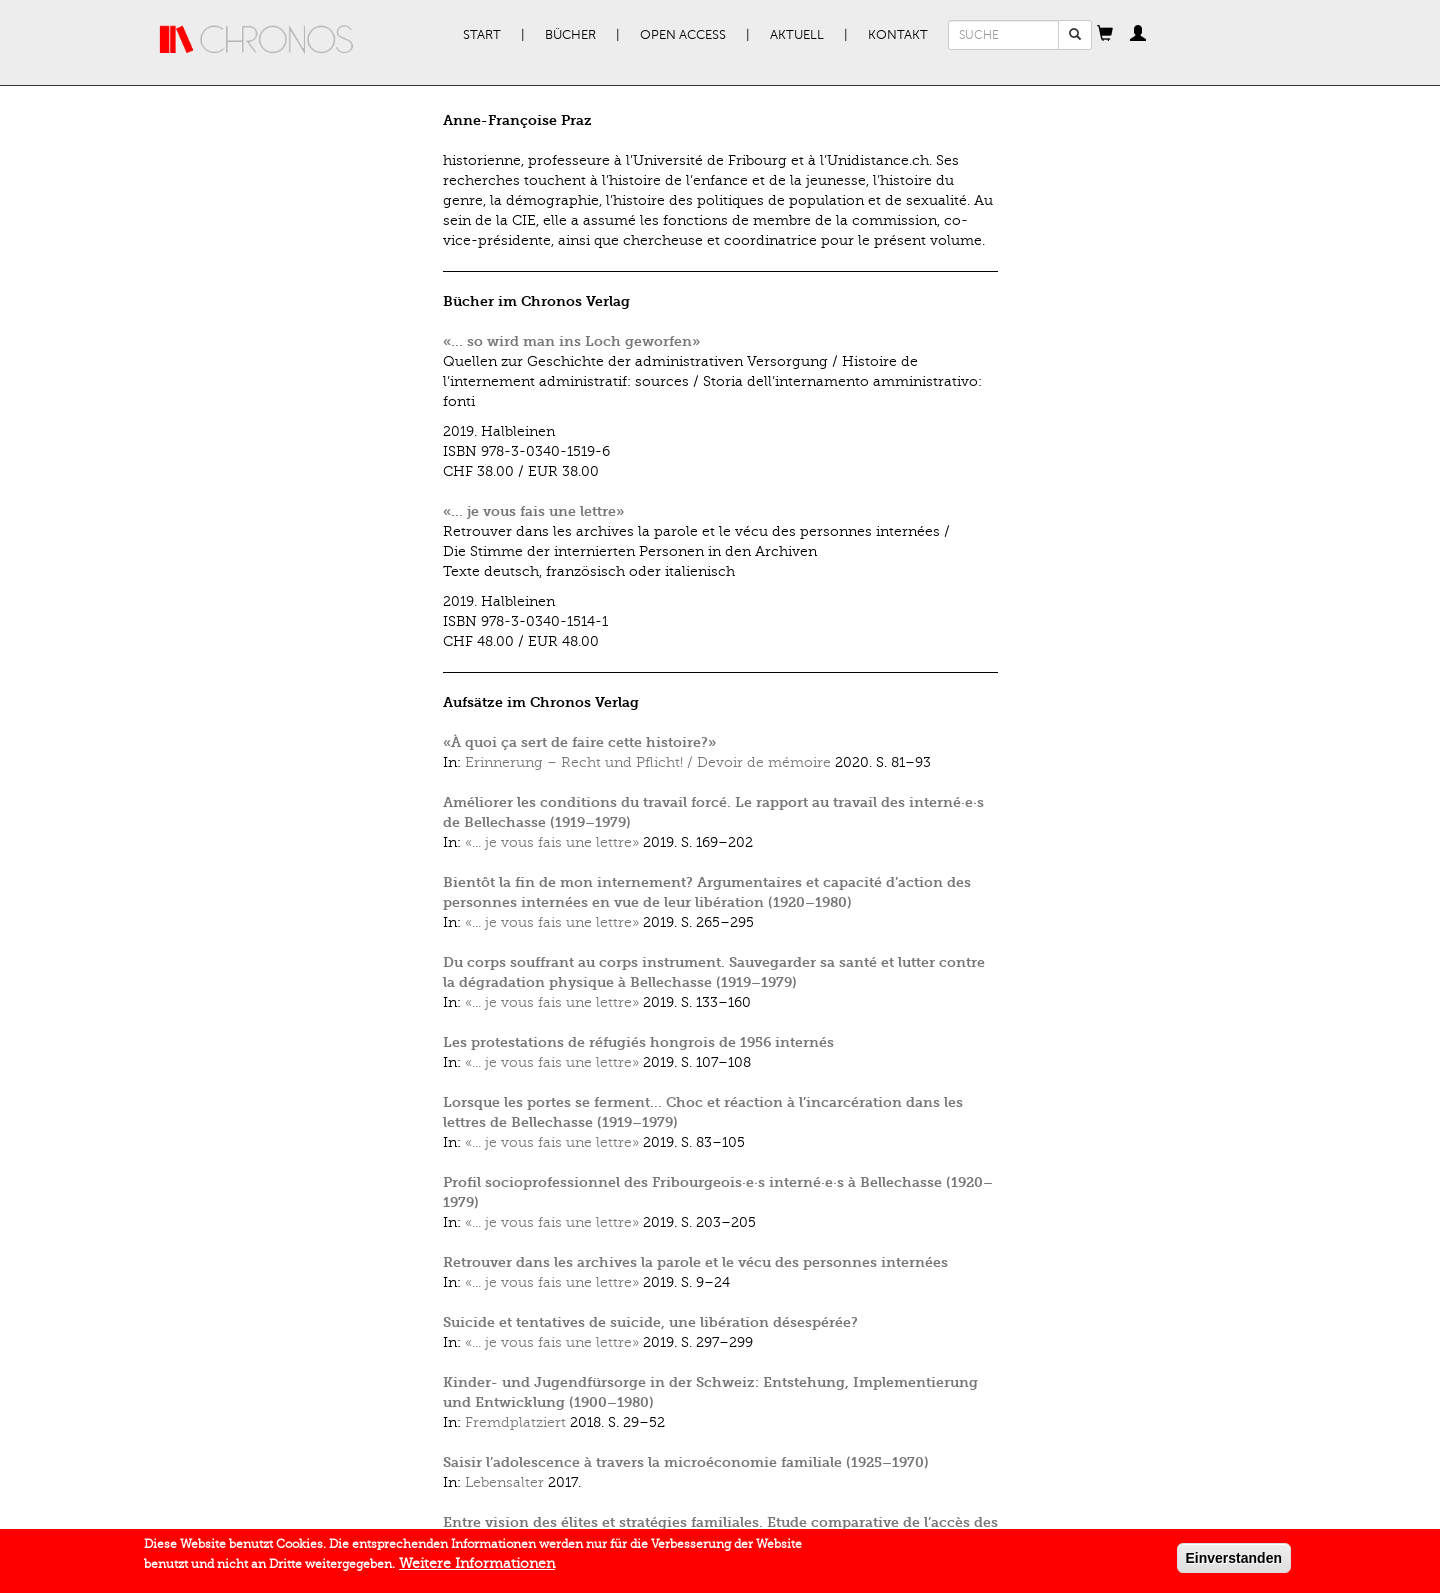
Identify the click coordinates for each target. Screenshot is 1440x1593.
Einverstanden (1234, 1564)
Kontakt (898, 35)
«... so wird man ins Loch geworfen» (571, 341)
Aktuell (797, 35)
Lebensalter (504, 1482)
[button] (1105, 35)
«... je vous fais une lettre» (533, 511)
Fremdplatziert (515, 1422)
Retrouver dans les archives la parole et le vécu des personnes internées (695, 1262)
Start (482, 35)
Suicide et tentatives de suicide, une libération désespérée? (650, 1322)
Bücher (570, 35)
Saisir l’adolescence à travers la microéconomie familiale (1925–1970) (686, 1462)
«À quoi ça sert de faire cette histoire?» (579, 742)
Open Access (683, 35)
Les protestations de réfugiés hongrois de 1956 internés (638, 1042)
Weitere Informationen (477, 1569)
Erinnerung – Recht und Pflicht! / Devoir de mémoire (648, 762)
